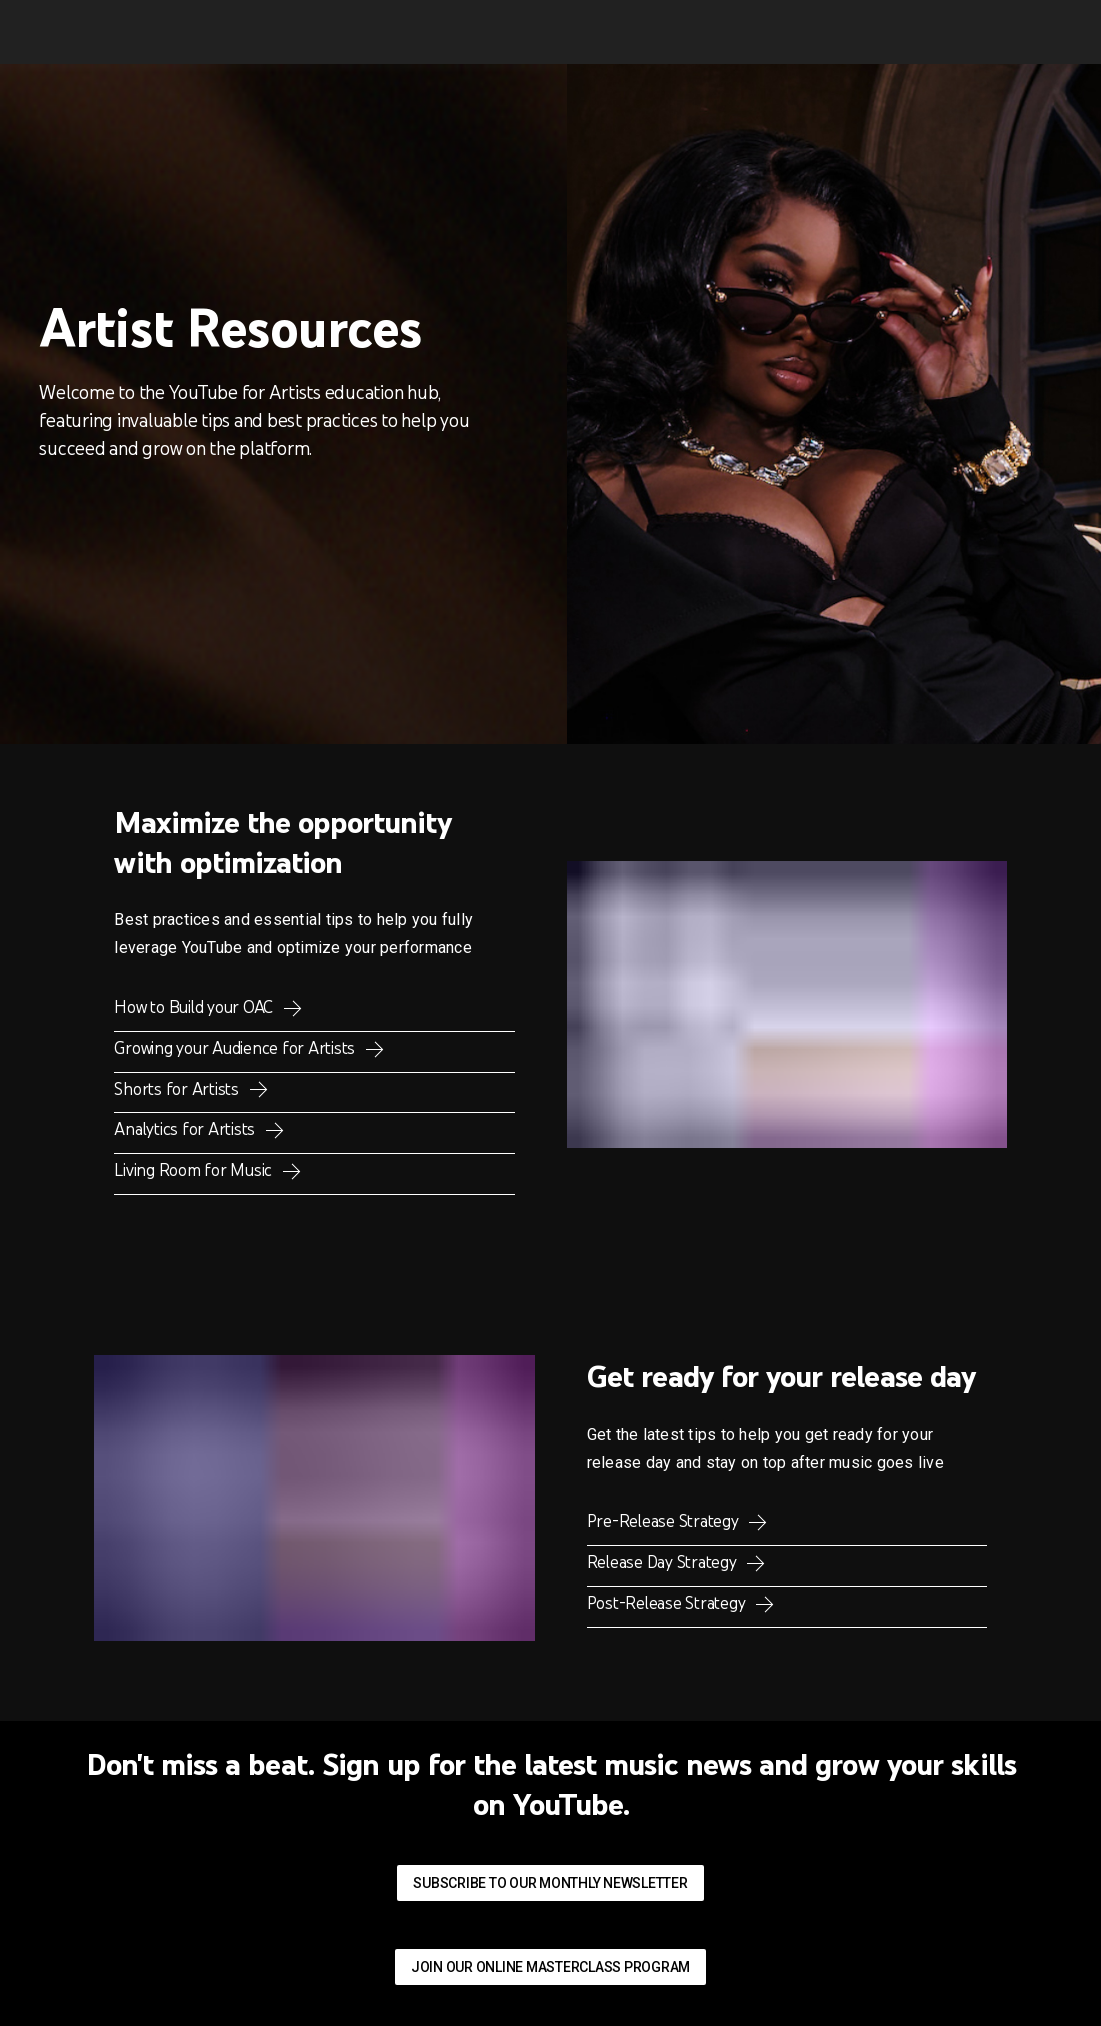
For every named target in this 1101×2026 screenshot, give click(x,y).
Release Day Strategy (664, 1562)
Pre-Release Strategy (665, 1521)
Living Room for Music (195, 1170)
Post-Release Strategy (668, 1603)
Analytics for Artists (186, 1129)
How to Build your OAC (195, 1007)
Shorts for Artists (178, 1089)
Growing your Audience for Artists (236, 1048)
